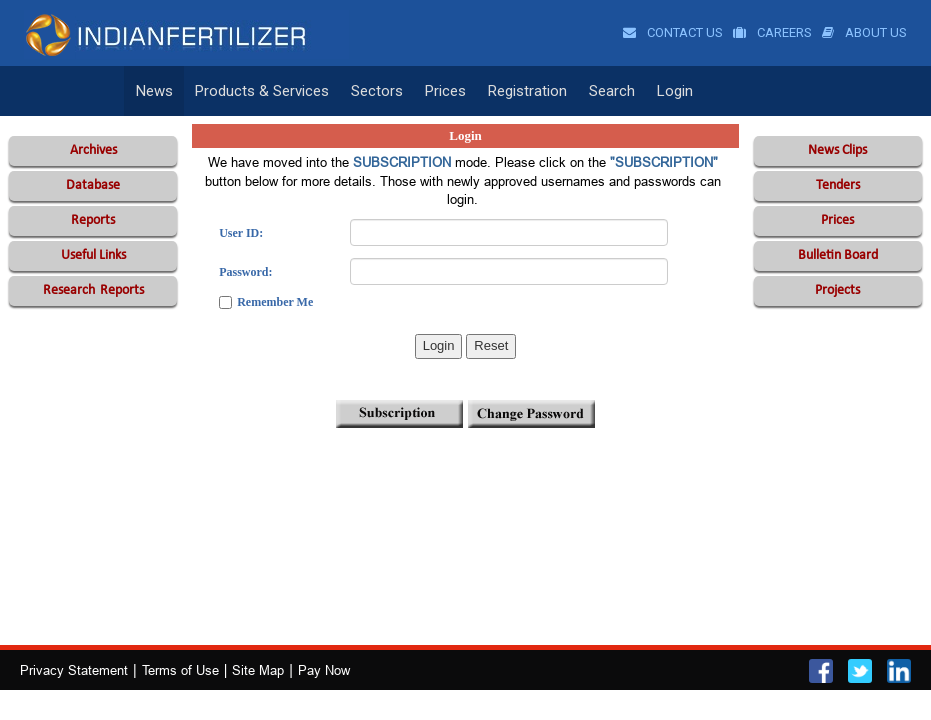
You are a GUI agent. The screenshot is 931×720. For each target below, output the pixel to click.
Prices (445, 91)
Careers (772, 32)
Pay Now (324, 670)
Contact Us (673, 32)
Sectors (377, 91)
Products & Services (262, 91)
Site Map (258, 670)
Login (675, 91)
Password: (245, 272)
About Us (864, 32)
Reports (93, 220)
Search (612, 91)
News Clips (837, 150)
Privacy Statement (74, 670)
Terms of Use (180, 670)
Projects (837, 290)
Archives (93, 150)
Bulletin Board (838, 255)
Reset (491, 345)
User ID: (241, 233)
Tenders (838, 185)
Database (93, 185)
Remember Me (275, 302)
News (154, 91)
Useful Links (93, 255)
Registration (527, 91)
